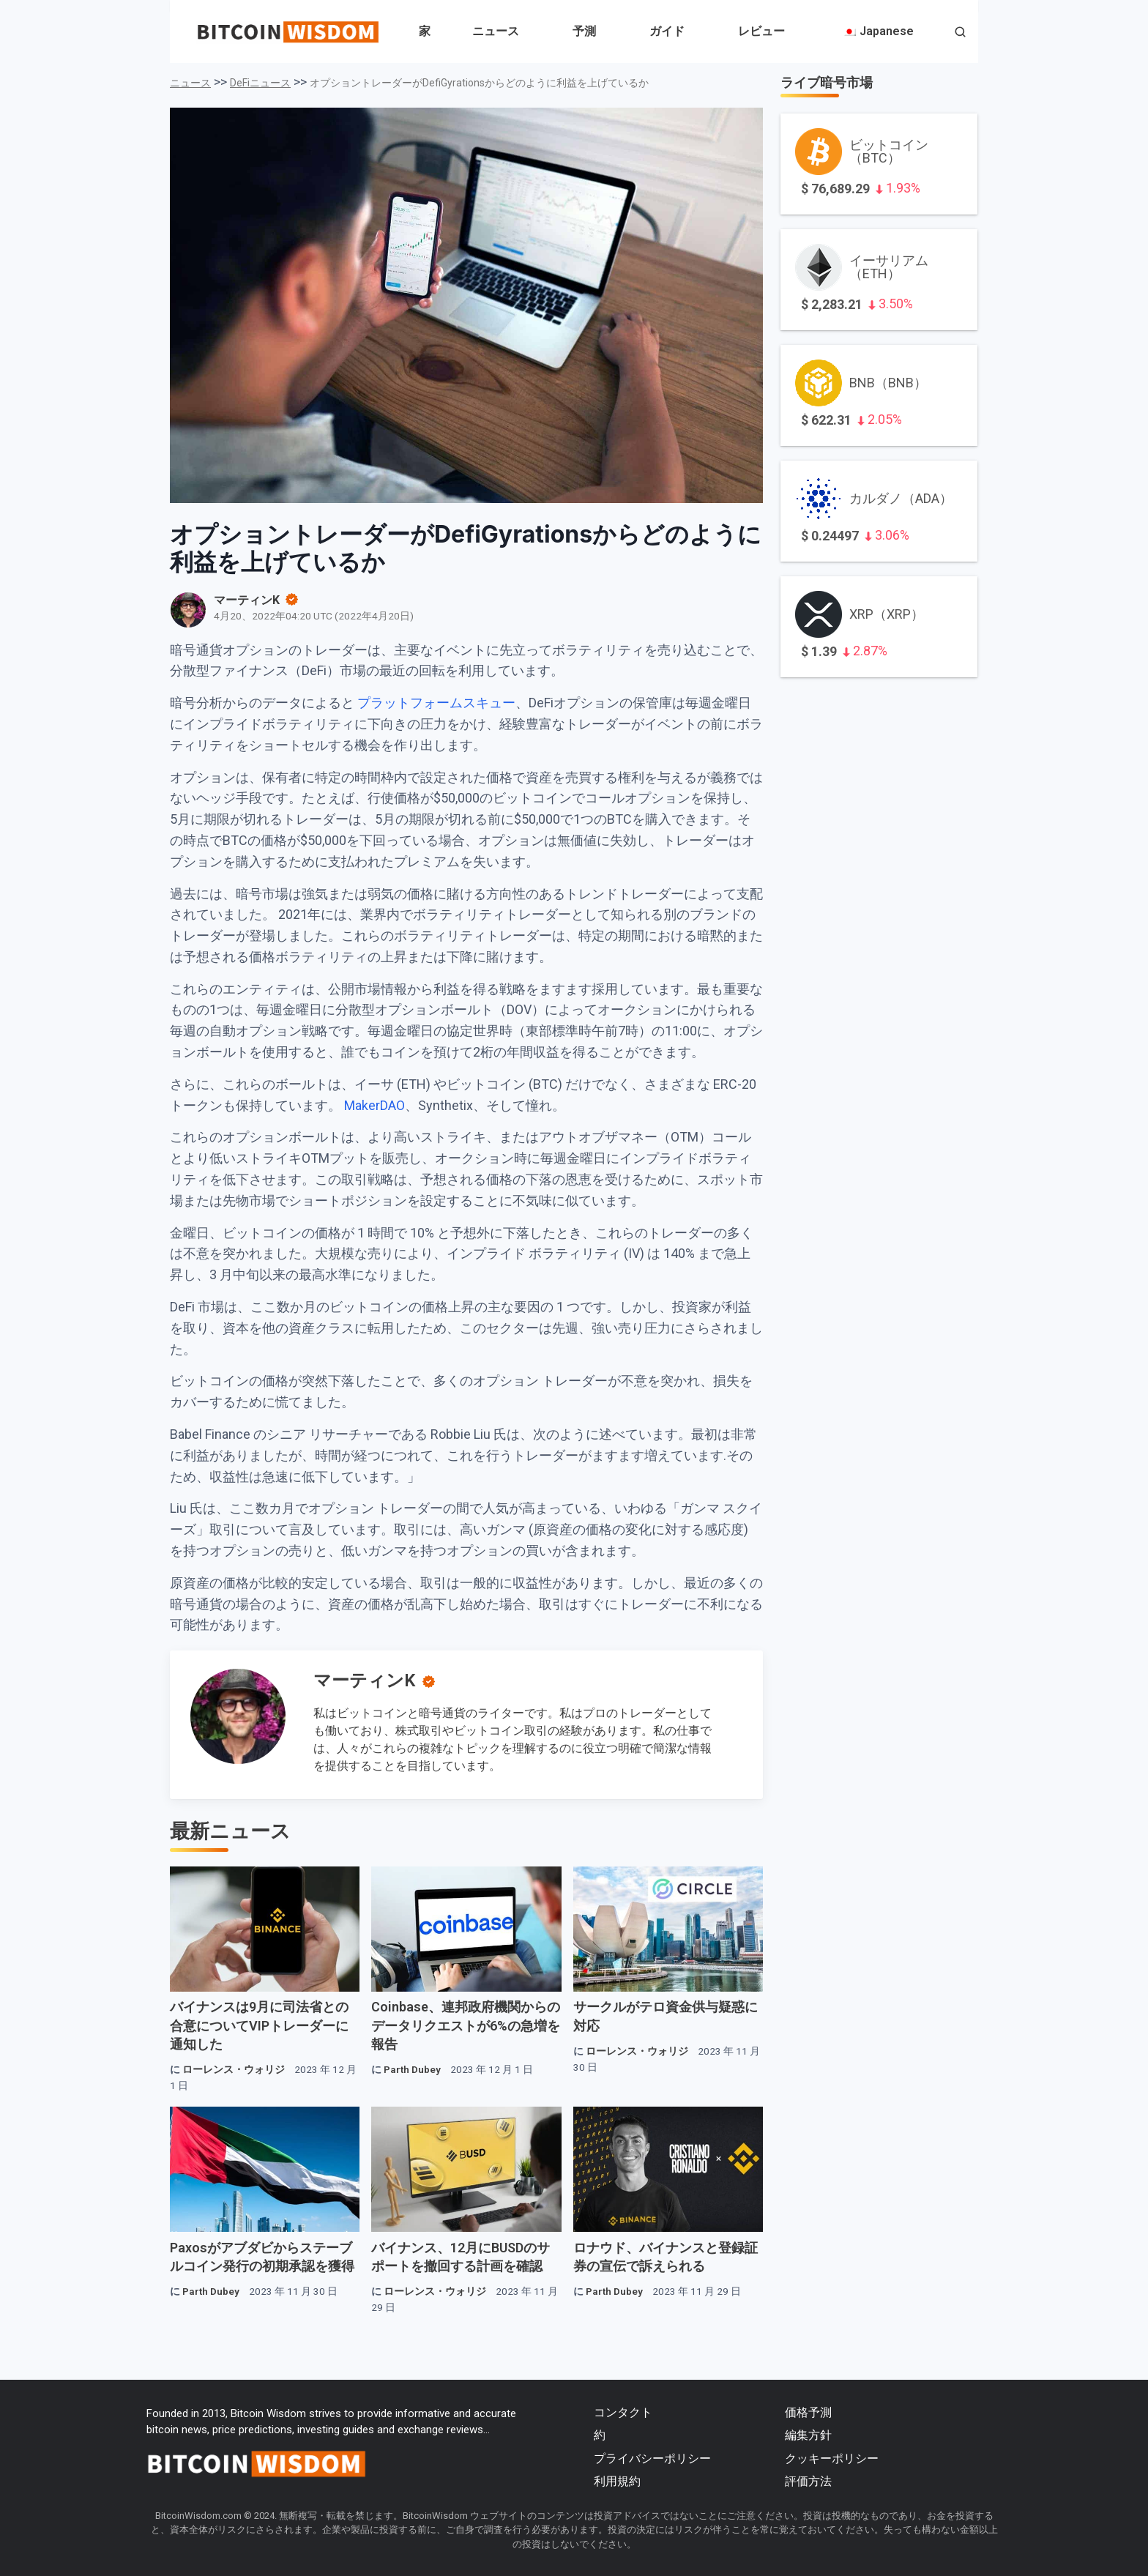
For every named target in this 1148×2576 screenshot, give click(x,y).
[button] (960, 33)
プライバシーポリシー (652, 2458)
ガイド (667, 31)
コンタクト (623, 2412)
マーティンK (364, 1680)
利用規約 (617, 2481)
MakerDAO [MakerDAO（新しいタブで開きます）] (374, 1105)
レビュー (761, 31)
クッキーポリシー (832, 2458)
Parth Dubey (412, 2069)
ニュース (495, 31)
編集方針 (808, 2435)
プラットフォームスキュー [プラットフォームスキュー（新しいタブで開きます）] (436, 702)
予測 (584, 31)
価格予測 (808, 2412)
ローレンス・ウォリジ (233, 2069)
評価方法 (808, 2481)
